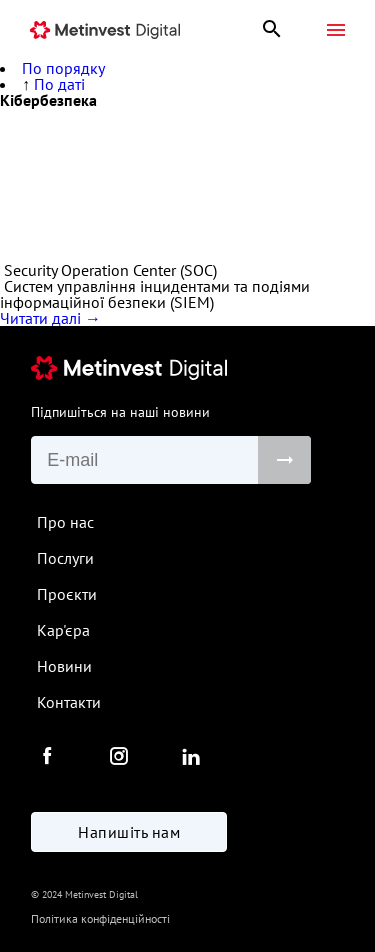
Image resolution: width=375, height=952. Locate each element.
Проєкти (67, 594)
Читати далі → (50, 318)
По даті (59, 84)
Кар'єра (63, 630)
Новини (64, 666)
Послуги (65, 558)
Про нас (65, 522)
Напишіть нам (129, 832)
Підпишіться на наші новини (120, 412)
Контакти (69, 702)
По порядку (63, 68)
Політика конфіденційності (100, 918)
